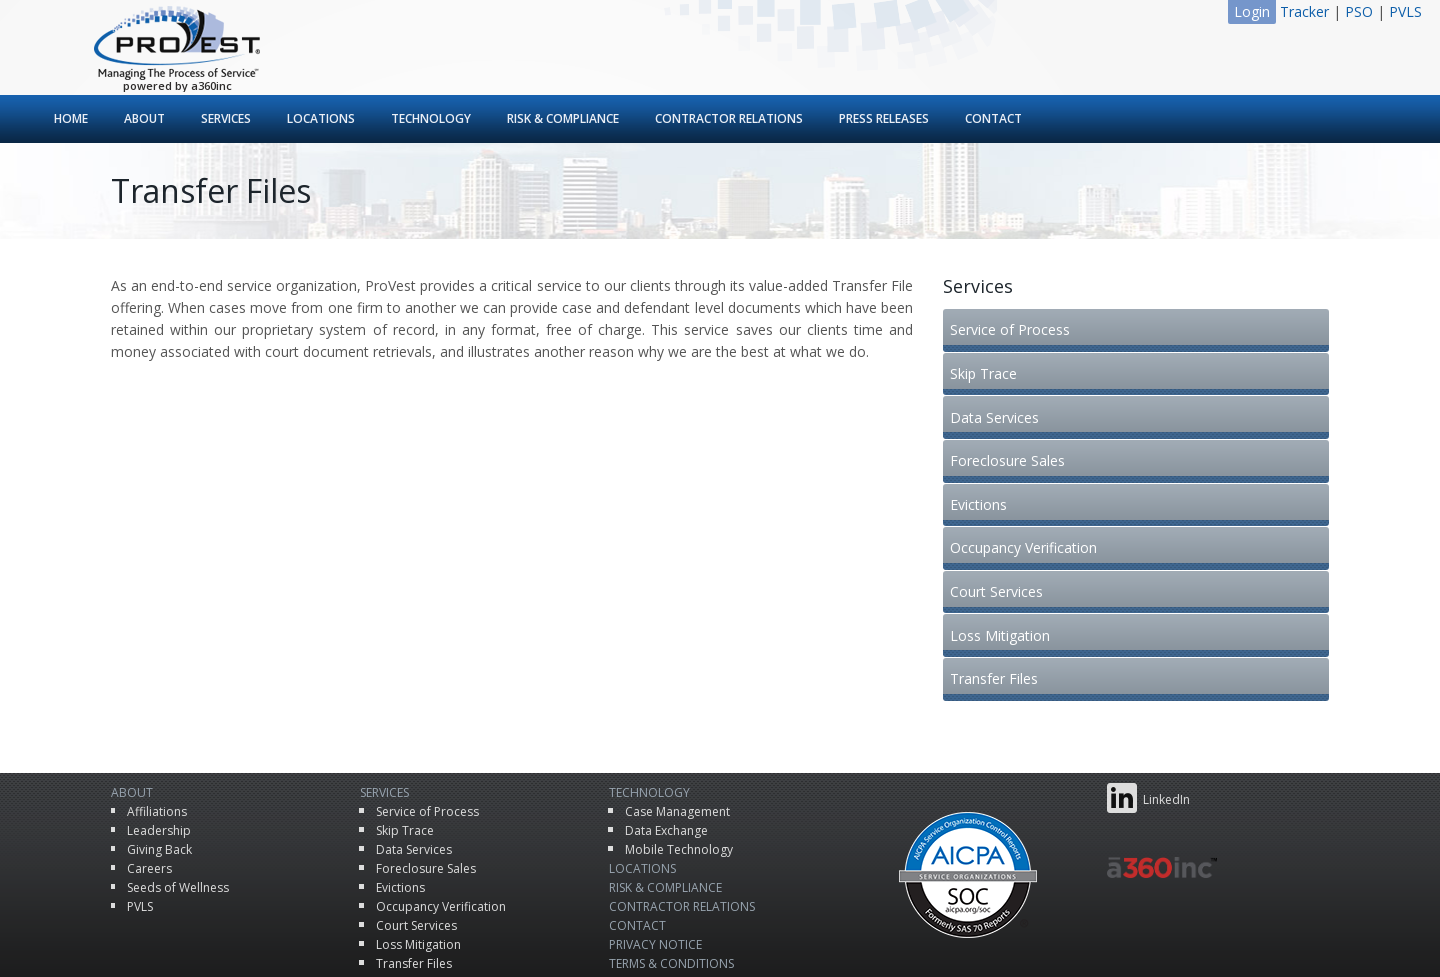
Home (71, 118)
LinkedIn (1148, 730)
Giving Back (159, 781)
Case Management (677, 743)
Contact (993, 118)
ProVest (177, 43)
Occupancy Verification (1028, 489)
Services (226, 118)
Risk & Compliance (563, 118)
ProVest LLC (684, 941)
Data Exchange (666, 762)
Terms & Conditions (671, 895)
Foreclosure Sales (1012, 423)
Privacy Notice (655, 876)
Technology (431, 118)
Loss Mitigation (1005, 555)
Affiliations (157, 743)
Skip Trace (988, 357)
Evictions (983, 456)
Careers (149, 800)
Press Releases (884, 118)
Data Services (999, 390)
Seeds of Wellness (178, 819)
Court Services (1001, 522)
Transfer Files (999, 588)
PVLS (1405, 11)
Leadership (159, 762)
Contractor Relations (729, 118)
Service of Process (1015, 324)
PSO (1359, 11)
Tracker (1304, 11)
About (144, 118)
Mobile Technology (679, 781)
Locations (321, 118)
